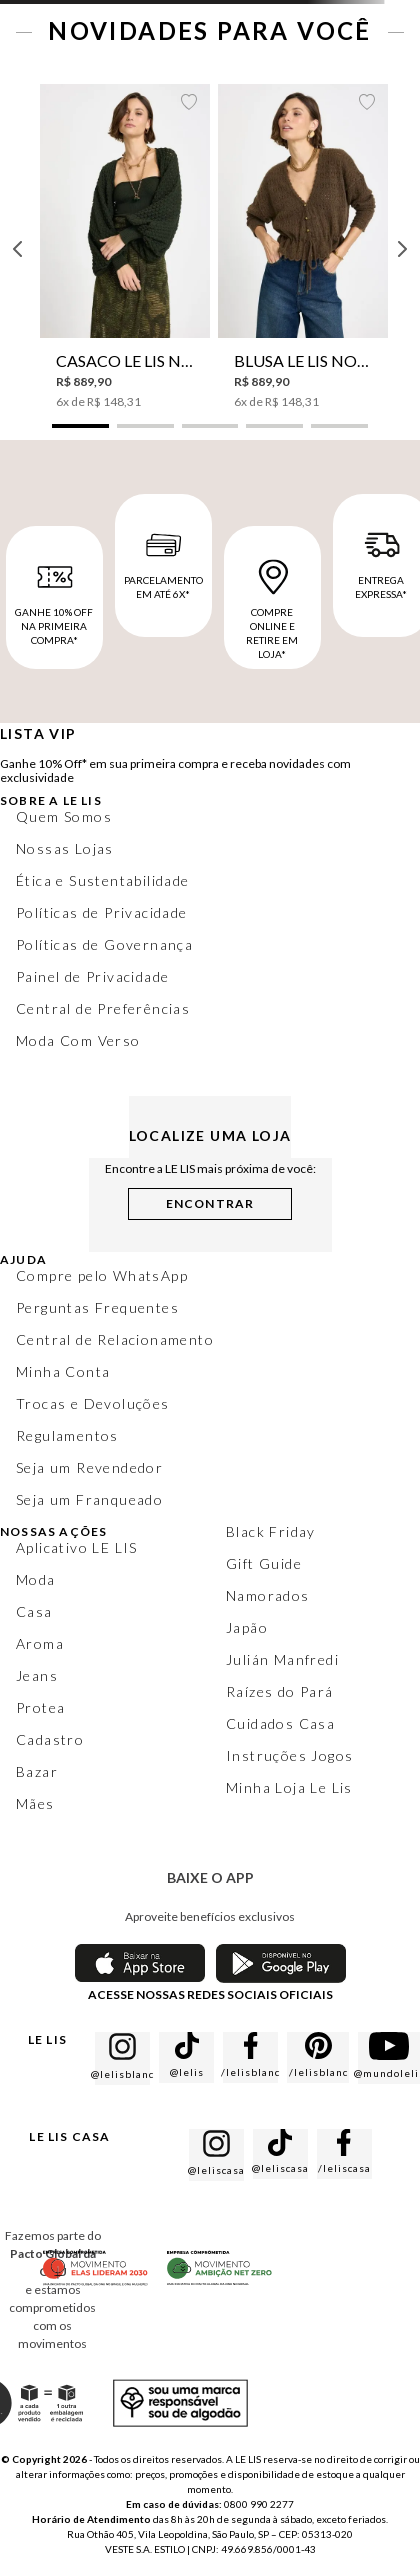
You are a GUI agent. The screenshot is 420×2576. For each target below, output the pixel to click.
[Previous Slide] (18, 249)
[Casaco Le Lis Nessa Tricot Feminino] (125, 247)
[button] (80, 426)
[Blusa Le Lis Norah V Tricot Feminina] (303, 247)
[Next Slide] (402, 249)
